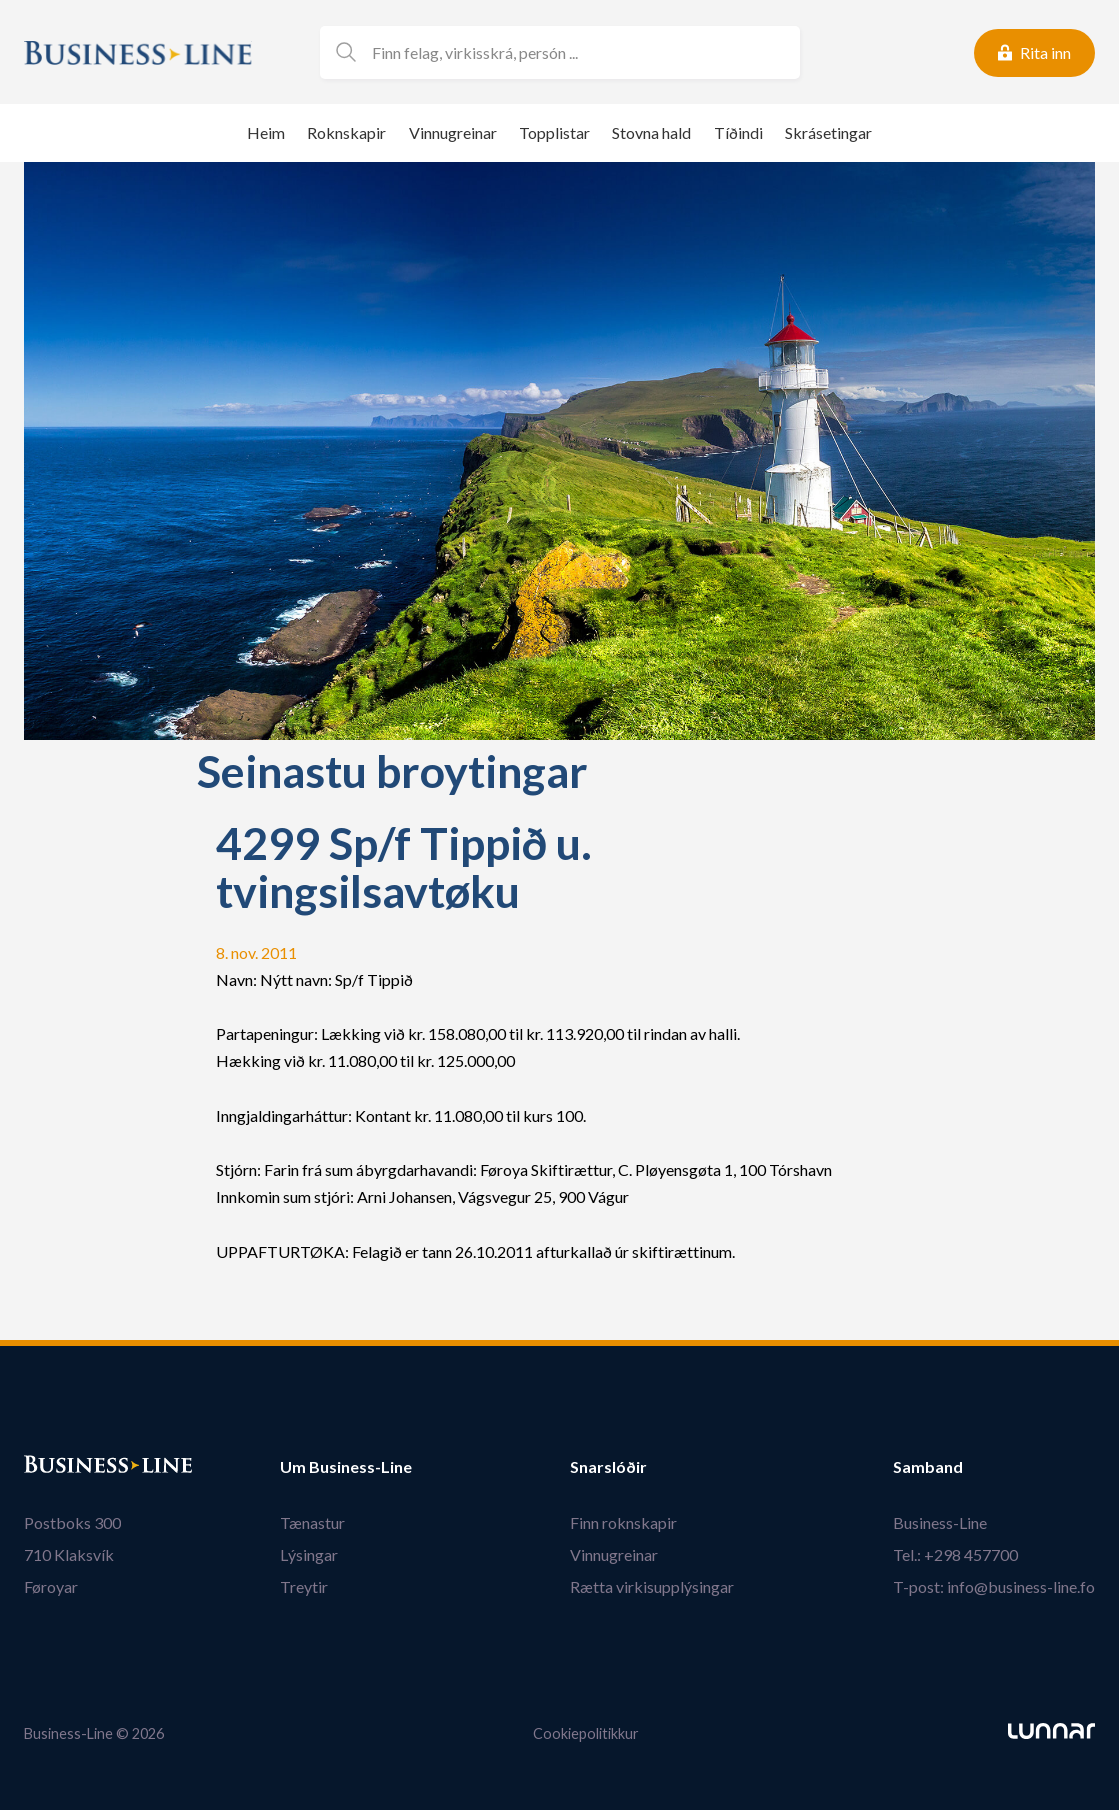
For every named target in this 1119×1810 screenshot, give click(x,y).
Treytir (304, 1586)
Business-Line (940, 1522)
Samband (928, 1467)
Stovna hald (651, 132)
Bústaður (59, 1467)
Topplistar (554, 132)
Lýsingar (309, 1554)
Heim (266, 132)
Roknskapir (346, 132)
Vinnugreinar (453, 132)
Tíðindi (738, 132)
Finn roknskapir (623, 1522)
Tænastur (312, 1522)
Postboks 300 (72, 1522)
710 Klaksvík (69, 1554)
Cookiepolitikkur (586, 1733)
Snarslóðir (608, 1467)
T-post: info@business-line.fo (994, 1586)
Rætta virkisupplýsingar (652, 1586)
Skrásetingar (828, 132)
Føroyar (51, 1586)
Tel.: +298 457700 (955, 1554)
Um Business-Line (346, 1467)
